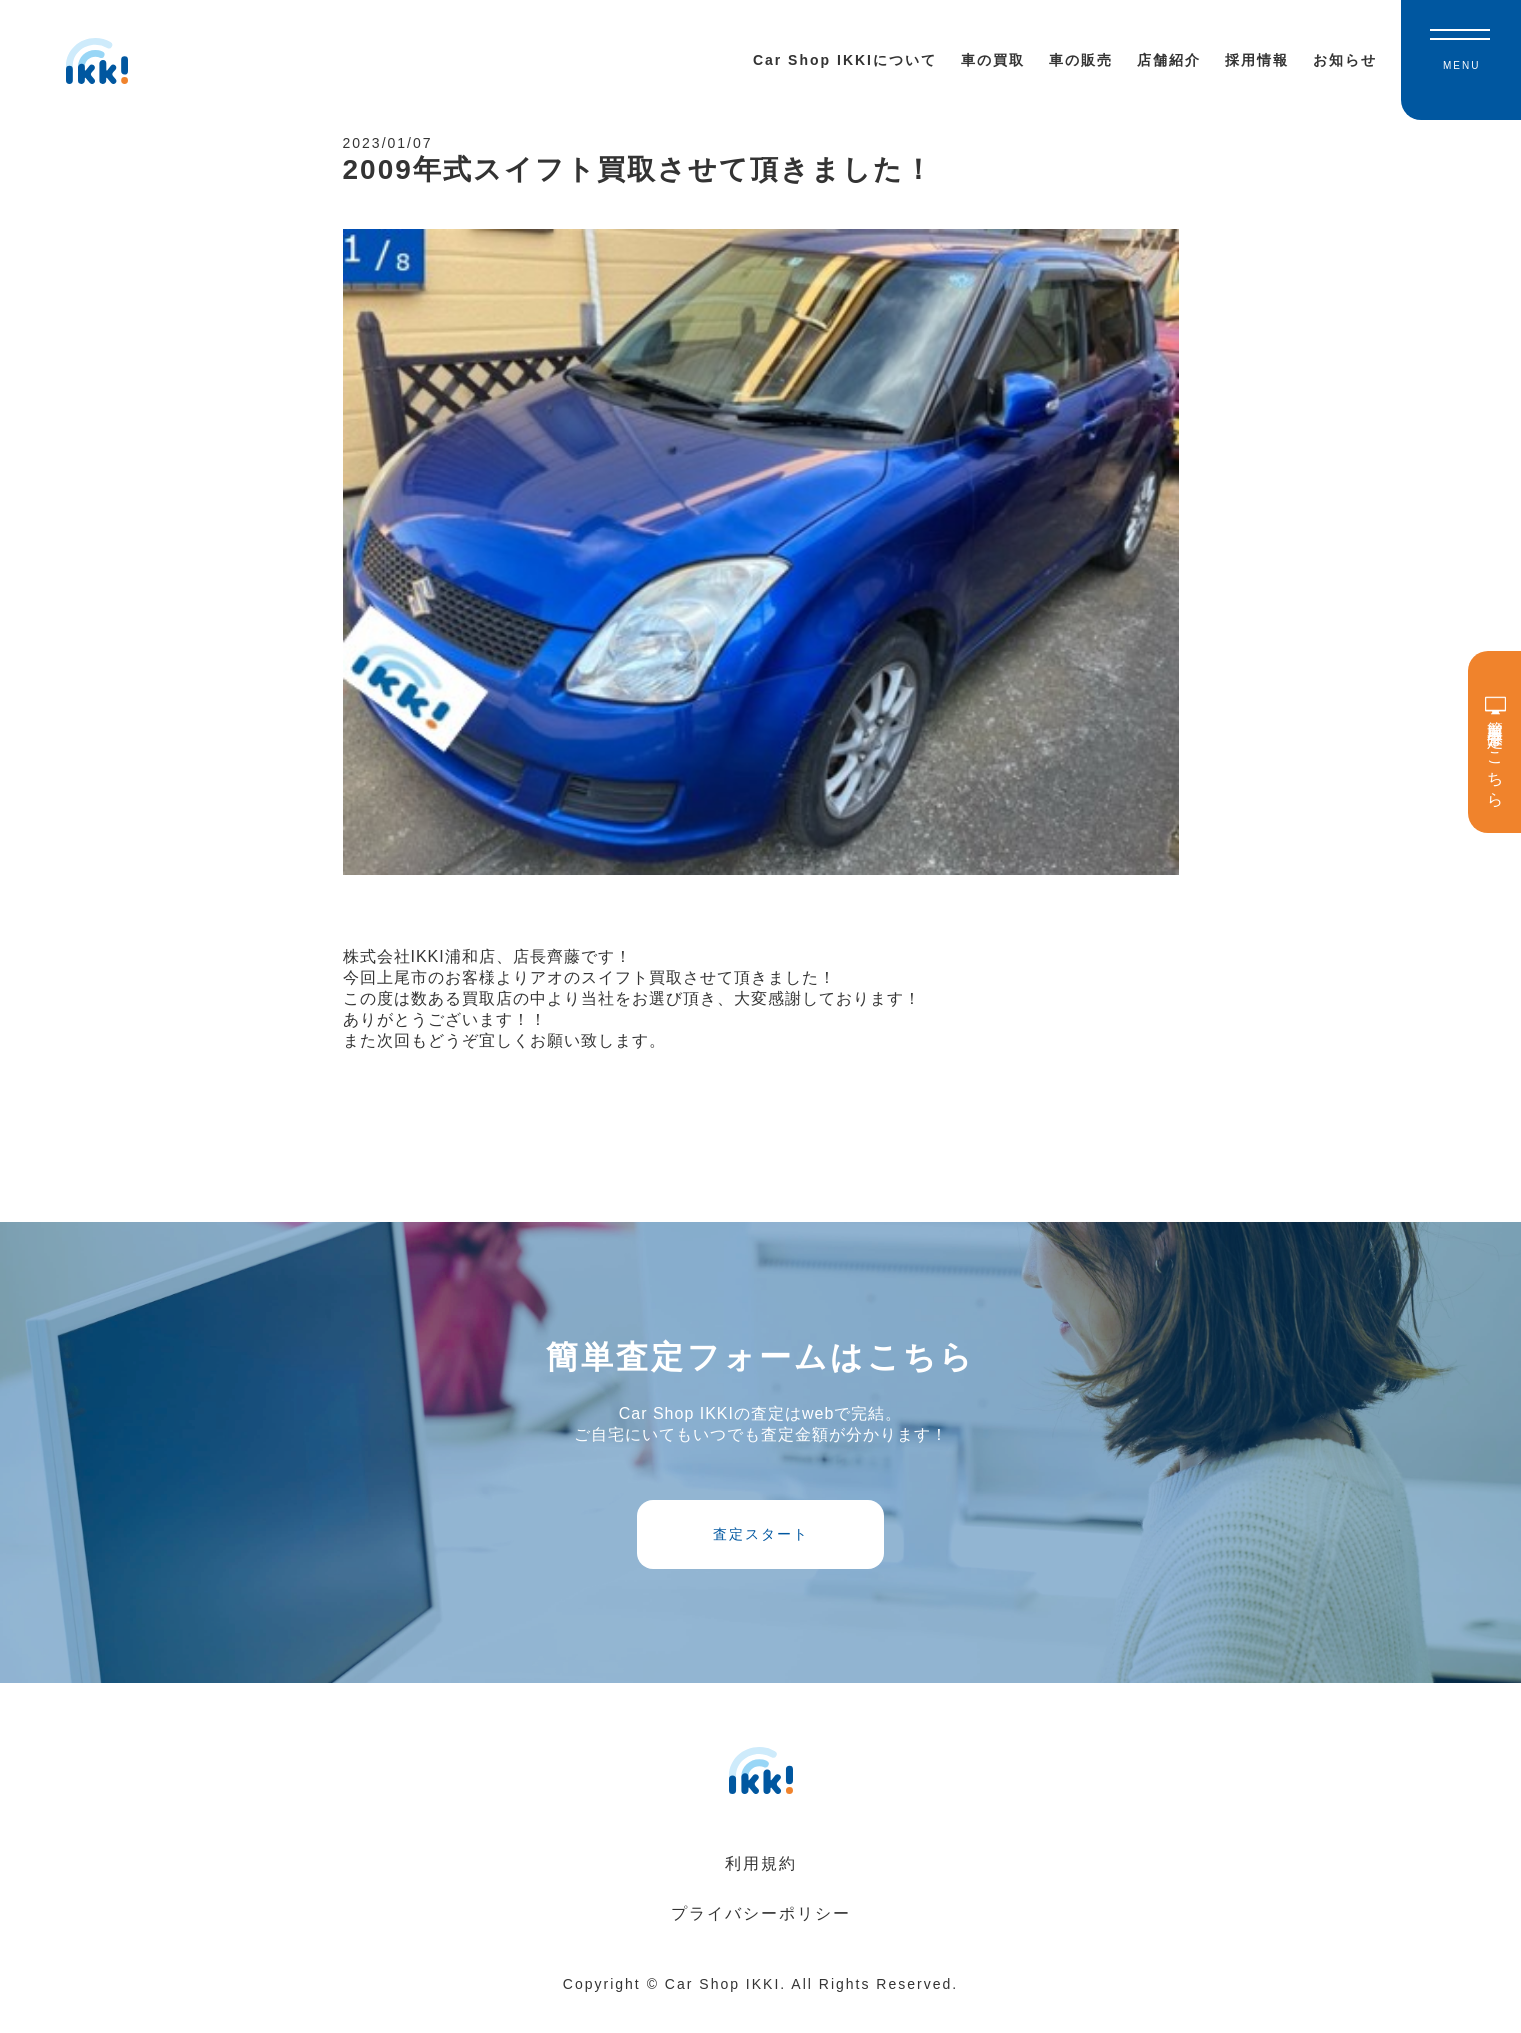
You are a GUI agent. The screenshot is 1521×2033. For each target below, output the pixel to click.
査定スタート (761, 1552)
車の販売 (1081, 60)
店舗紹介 (1169, 60)
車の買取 (993, 60)
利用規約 (761, 1888)
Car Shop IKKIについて (845, 60)
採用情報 (1257, 60)
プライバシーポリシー (761, 1938)
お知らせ (1345, 60)
